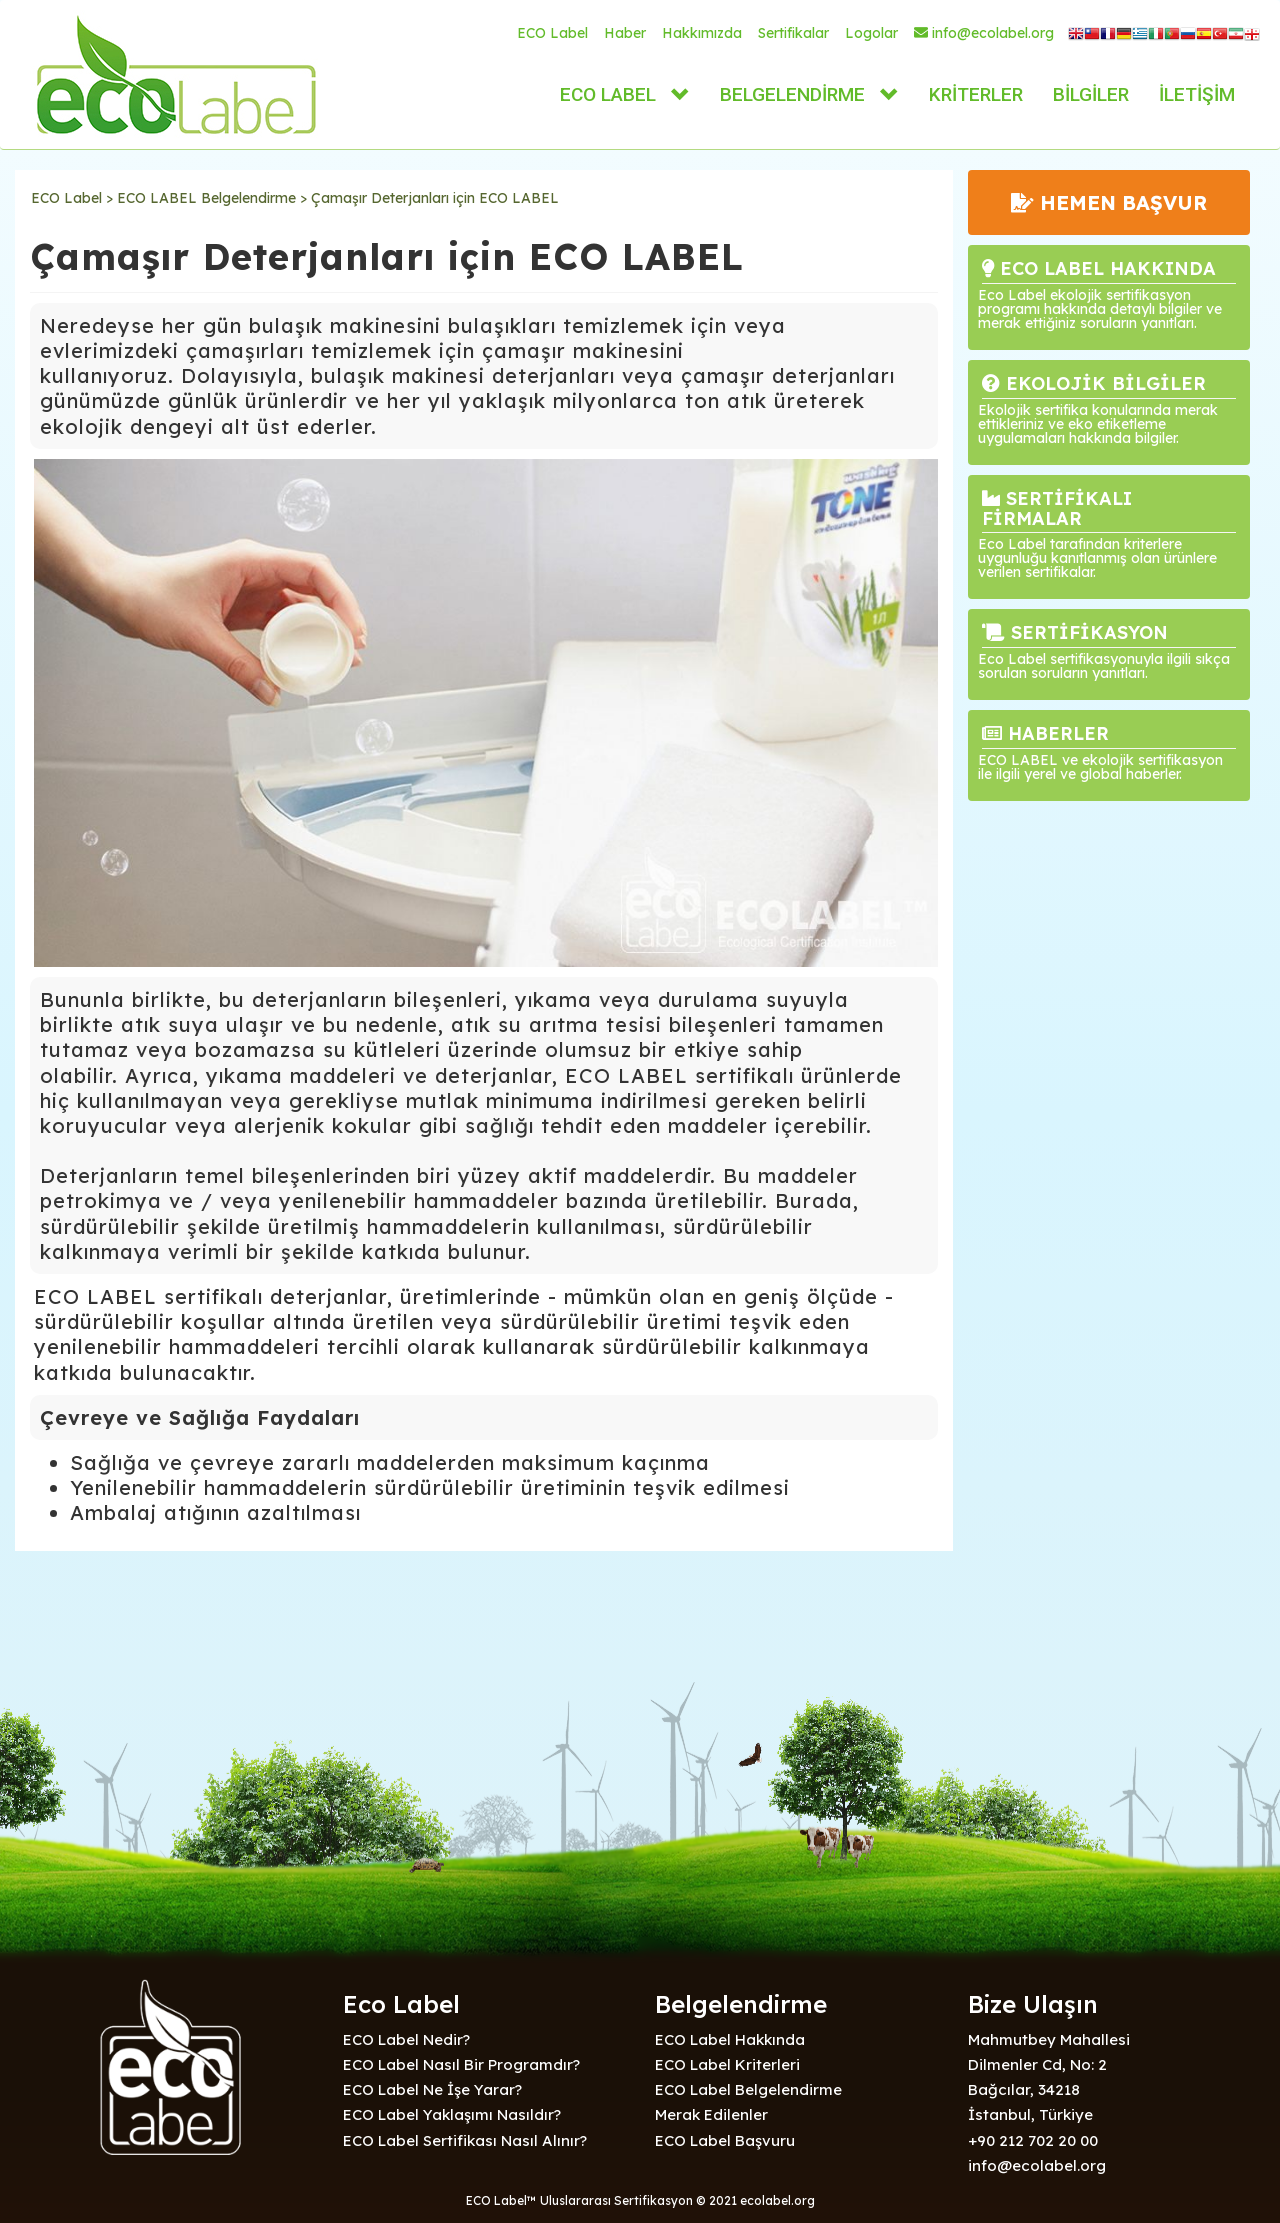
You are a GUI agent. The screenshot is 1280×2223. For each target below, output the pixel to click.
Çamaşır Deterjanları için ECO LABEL (435, 198)
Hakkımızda (702, 33)
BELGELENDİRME (792, 94)
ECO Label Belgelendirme (748, 2089)
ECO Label (552, 33)
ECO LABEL (608, 94)
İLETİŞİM (1197, 94)
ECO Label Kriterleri (727, 2064)
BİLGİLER (1091, 94)
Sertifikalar (793, 33)
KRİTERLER (976, 94)
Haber (625, 33)
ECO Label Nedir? (406, 2039)
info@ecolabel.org (984, 33)
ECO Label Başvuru (725, 2140)
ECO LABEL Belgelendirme (206, 198)
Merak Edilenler (711, 2114)
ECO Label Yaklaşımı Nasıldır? (452, 2114)
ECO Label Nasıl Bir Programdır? (461, 2064)
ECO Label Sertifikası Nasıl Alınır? (465, 2140)
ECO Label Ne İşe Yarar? (432, 2089)
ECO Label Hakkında (730, 2039)
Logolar (871, 33)
